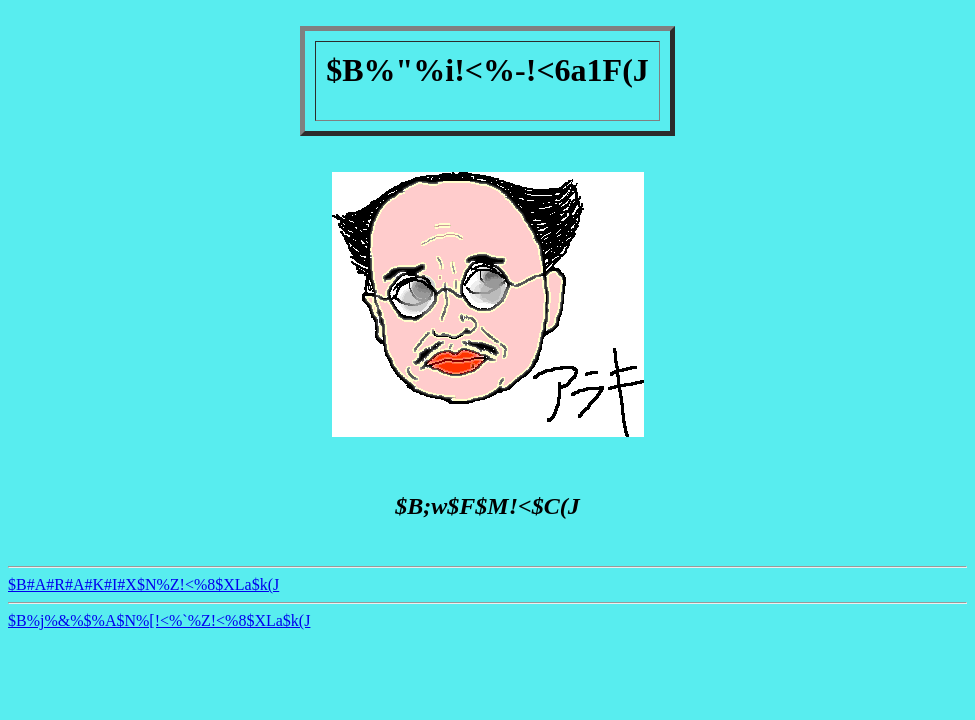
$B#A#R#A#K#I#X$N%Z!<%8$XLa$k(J (143, 584)
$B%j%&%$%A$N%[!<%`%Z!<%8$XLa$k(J (159, 620)
